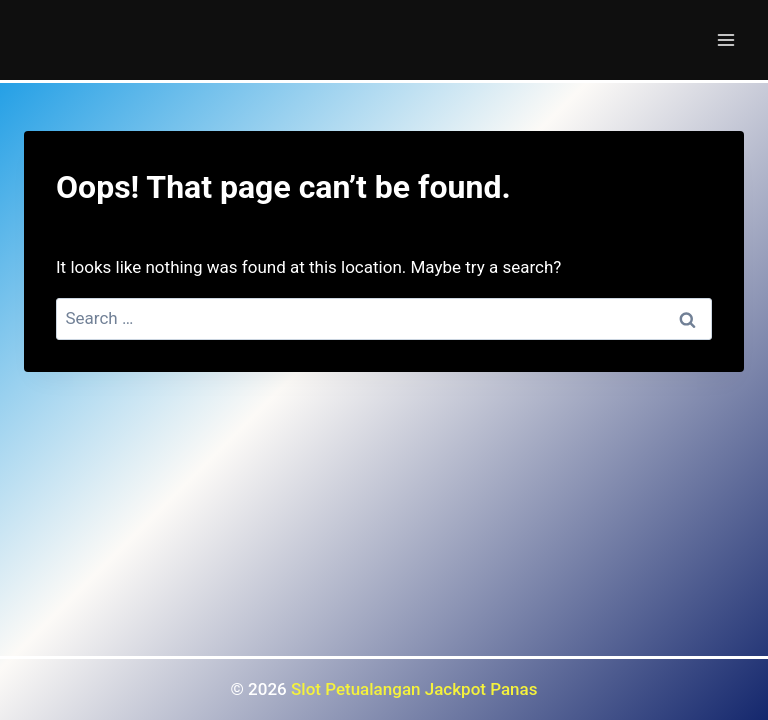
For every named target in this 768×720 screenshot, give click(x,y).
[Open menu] (725, 39)
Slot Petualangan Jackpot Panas (414, 689)
